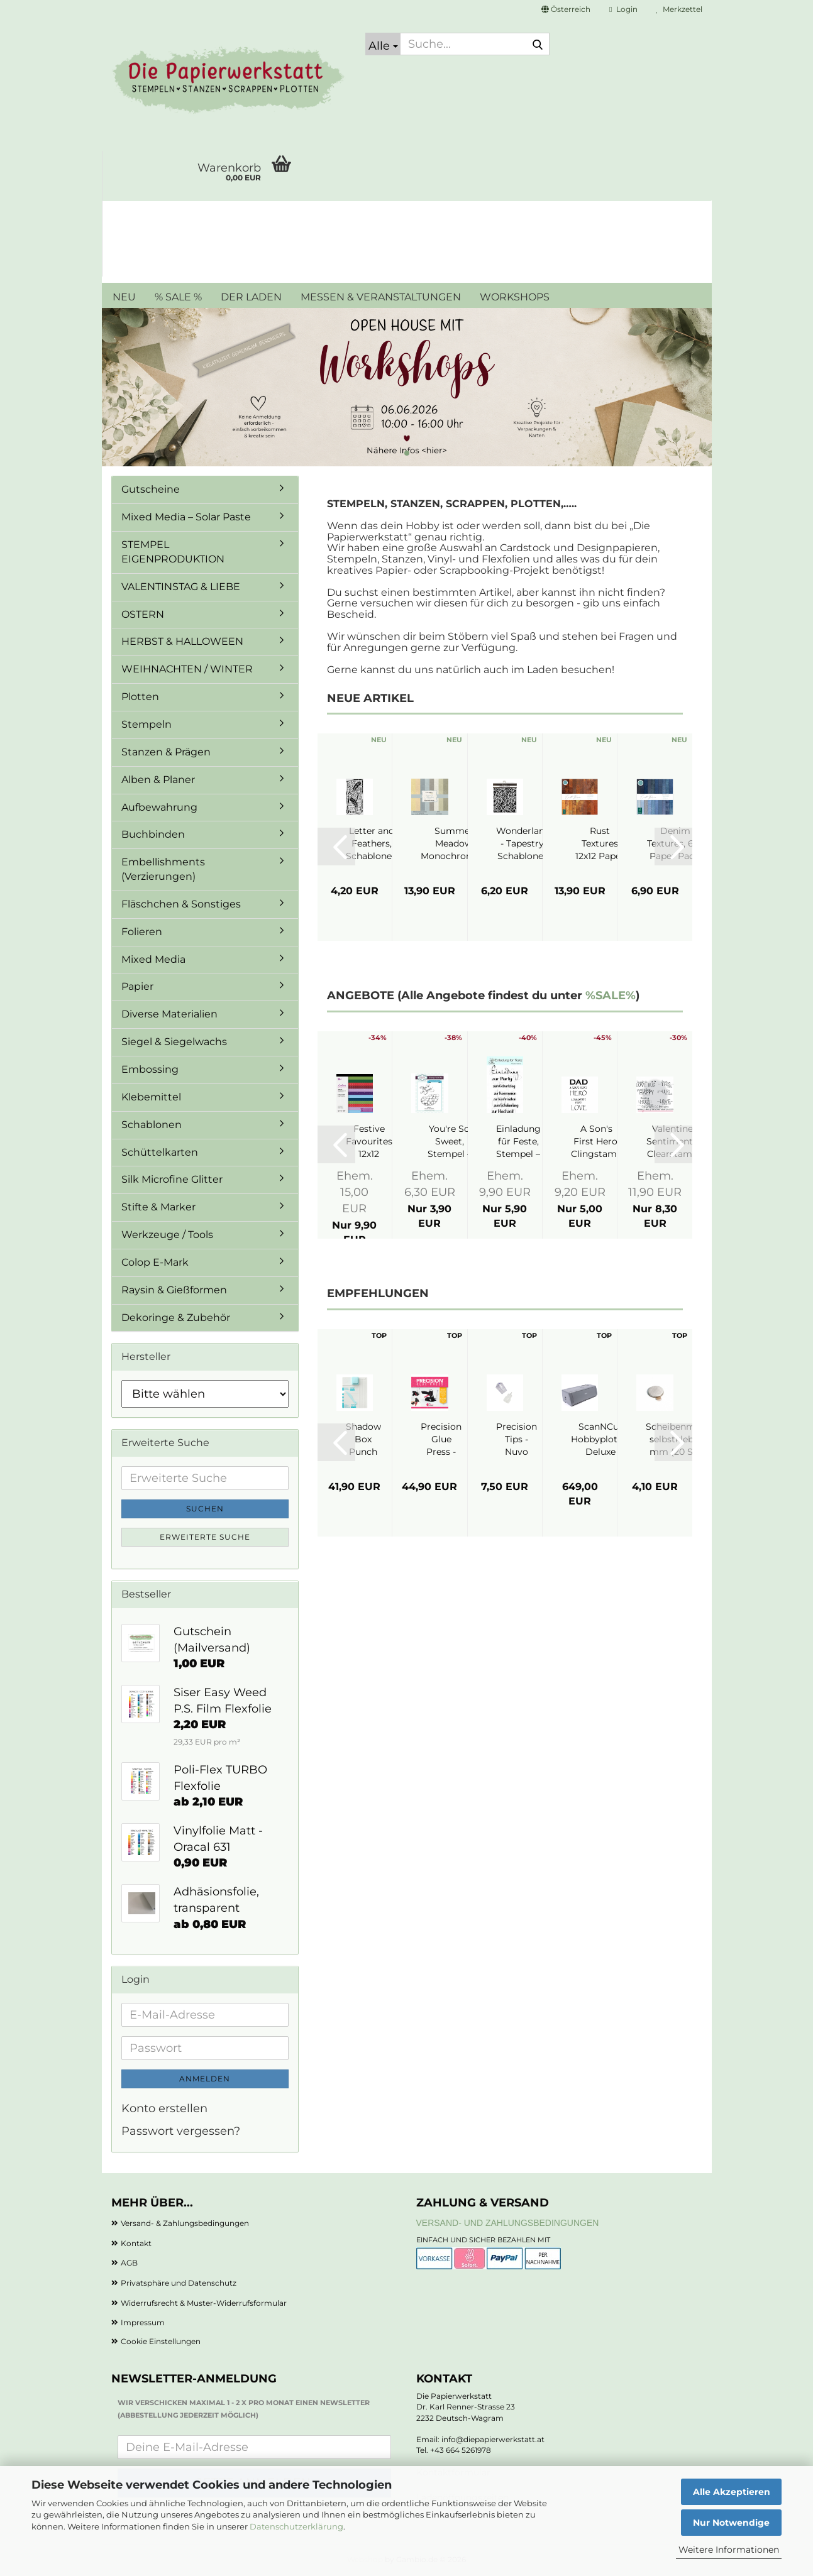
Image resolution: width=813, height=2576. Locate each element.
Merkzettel (679, 9)
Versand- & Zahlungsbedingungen (185, 2223)
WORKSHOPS (515, 297)
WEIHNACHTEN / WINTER (187, 669)
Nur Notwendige (731, 2522)
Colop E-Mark (155, 1262)
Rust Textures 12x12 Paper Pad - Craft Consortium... (600, 843)
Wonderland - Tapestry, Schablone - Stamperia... (523, 843)
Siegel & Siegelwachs (174, 1042)
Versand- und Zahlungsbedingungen (507, 2223)
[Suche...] (383, 44)
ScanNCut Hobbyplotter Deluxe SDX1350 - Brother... (600, 1439)
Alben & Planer (158, 780)
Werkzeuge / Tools (167, 1235)
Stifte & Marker (158, 1207)
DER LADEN (251, 297)
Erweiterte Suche (205, 1537)
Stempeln (146, 724)
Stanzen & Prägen (166, 752)
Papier (137, 986)
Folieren (141, 932)
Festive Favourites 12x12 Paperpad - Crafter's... (369, 1141)
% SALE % (178, 297)
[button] (566, 9)
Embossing (150, 1069)
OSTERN (142, 614)
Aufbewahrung (159, 807)
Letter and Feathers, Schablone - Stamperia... (371, 843)
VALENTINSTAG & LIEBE (180, 587)
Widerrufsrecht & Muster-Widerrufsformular (204, 2303)
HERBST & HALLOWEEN (182, 641)
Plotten (140, 697)
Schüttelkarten (159, 1152)
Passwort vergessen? (180, 2131)
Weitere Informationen (728, 2549)
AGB (129, 2262)
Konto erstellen (164, 2108)
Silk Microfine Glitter (172, 1179)
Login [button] (623, 9)
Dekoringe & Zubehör (175, 1318)
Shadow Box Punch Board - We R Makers (363, 1439)
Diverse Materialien (169, 1014)
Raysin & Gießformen (174, 1290)
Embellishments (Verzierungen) (163, 869)
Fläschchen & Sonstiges (181, 904)
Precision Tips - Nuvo (516, 1439)
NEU (124, 297)
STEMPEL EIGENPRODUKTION (172, 552)
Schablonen (151, 1125)
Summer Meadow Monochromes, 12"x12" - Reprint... (454, 843)
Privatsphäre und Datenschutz (178, 2283)
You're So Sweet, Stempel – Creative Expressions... (449, 1141)
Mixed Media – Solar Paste (186, 517)
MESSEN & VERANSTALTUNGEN (381, 297)
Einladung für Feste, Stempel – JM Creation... (518, 1141)
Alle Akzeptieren (731, 2491)
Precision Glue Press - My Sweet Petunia (441, 1439)
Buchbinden (153, 834)
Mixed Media (153, 959)
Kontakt (136, 2243)
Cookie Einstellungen (161, 2341)
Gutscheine (150, 489)
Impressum (143, 2322)
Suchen (205, 1508)
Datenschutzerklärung (296, 2526)
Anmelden (204, 2078)
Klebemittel (151, 1097)
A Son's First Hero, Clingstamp (596, 1141)
